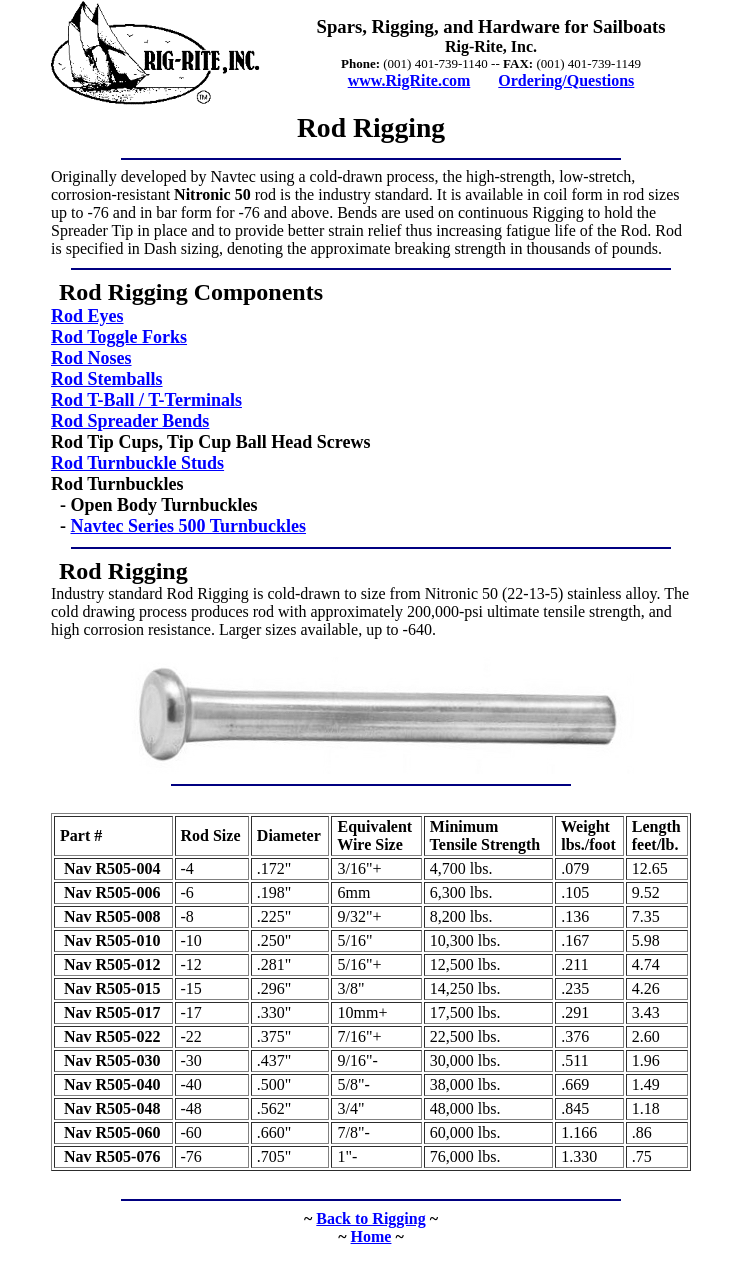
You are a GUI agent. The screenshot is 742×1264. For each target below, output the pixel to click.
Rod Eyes (87, 316)
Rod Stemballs (107, 379)
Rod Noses (91, 358)
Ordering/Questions (566, 80)
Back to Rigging (370, 1218)
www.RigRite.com (409, 80)
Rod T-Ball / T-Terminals (146, 400)
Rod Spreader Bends (130, 421)
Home (371, 1236)
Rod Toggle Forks (119, 337)
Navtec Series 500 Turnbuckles (189, 526)
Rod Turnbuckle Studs (137, 463)
